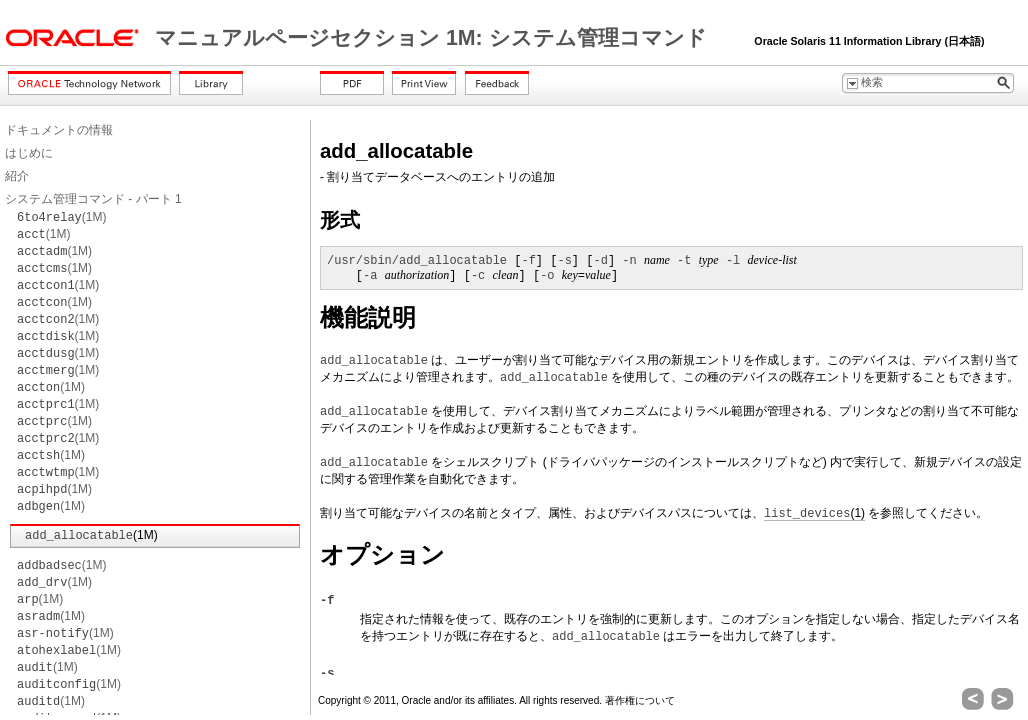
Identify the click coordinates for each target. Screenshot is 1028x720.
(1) (814, 513)
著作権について (640, 700)
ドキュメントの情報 (59, 130)
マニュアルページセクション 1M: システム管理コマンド (434, 38)
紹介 (17, 176)
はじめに (29, 153)
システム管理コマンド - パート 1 (93, 199)
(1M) (61, 217)
